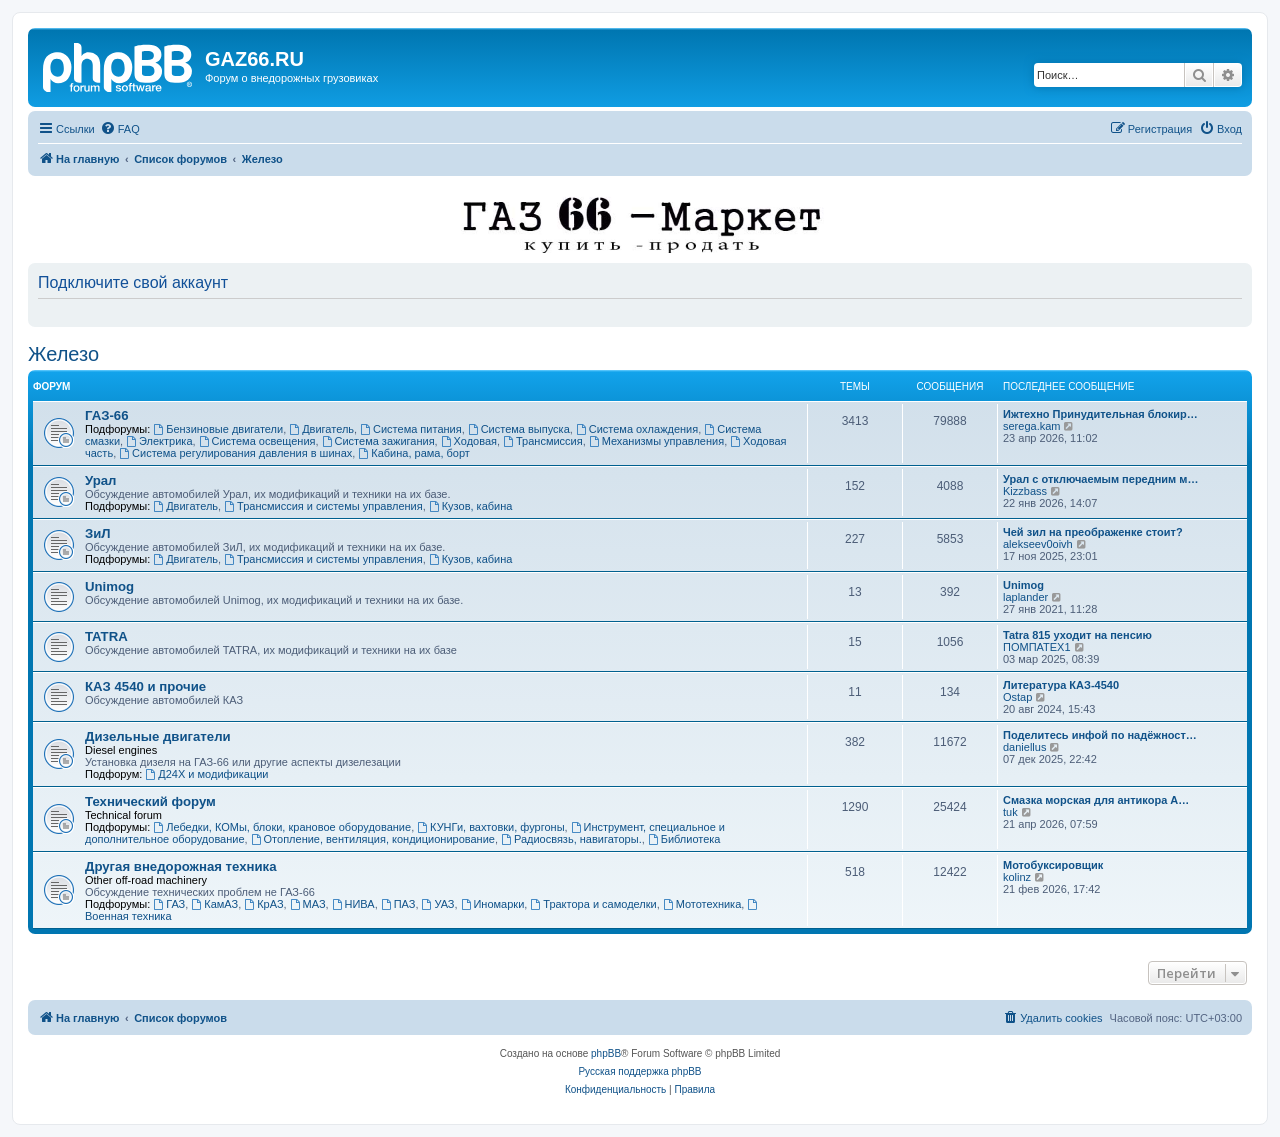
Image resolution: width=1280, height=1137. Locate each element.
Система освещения (257, 441)
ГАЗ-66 (107, 415)
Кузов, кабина (471, 506)
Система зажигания (378, 441)
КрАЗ (263, 904)
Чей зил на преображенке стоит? (1093, 532)
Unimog (109, 586)
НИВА (353, 904)
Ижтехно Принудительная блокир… (1100, 414)
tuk (1010, 812)
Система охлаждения (637, 429)
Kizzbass (1025, 491)
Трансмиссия (543, 441)
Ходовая (469, 441)
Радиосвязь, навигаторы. (571, 839)
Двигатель (321, 429)
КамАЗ (214, 904)
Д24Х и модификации (206, 774)
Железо (63, 354)
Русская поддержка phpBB (639, 1071)
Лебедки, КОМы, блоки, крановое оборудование (282, 827)
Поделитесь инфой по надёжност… (1100, 735)
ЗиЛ (98, 533)
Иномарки (493, 904)
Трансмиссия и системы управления (323, 506)
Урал (100, 480)
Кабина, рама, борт (413, 453)
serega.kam (1031, 426)
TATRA (106, 636)
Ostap (1017, 697)
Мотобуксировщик (1053, 865)
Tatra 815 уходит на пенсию (1077, 635)
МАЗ (308, 904)
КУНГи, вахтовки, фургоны (490, 827)
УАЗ (438, 904)
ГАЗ (169, 904)
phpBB (606, 1053)
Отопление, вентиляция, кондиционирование (373, 839)
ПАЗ (398, 904)
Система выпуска (519, 429)
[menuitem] (120, 129)
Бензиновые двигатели (218, 429)
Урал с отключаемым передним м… (1100, 479)
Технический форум (150, 801)
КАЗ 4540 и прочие (145, 686)
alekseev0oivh (1038, 544)
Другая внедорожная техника (181, 866)
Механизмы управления (656, 441)
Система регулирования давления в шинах (235, 453)
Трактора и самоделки (593, 904)
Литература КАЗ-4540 (1061, 685)
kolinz (1017, 877)
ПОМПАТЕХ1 (1037, 647)
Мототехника (702, 904)
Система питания (411, 429)
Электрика (159, 441)
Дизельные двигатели (158, 736)
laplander (1025, 597)
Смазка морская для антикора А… (1096, 800)
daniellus (1024, 747)
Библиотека (684, 839)
